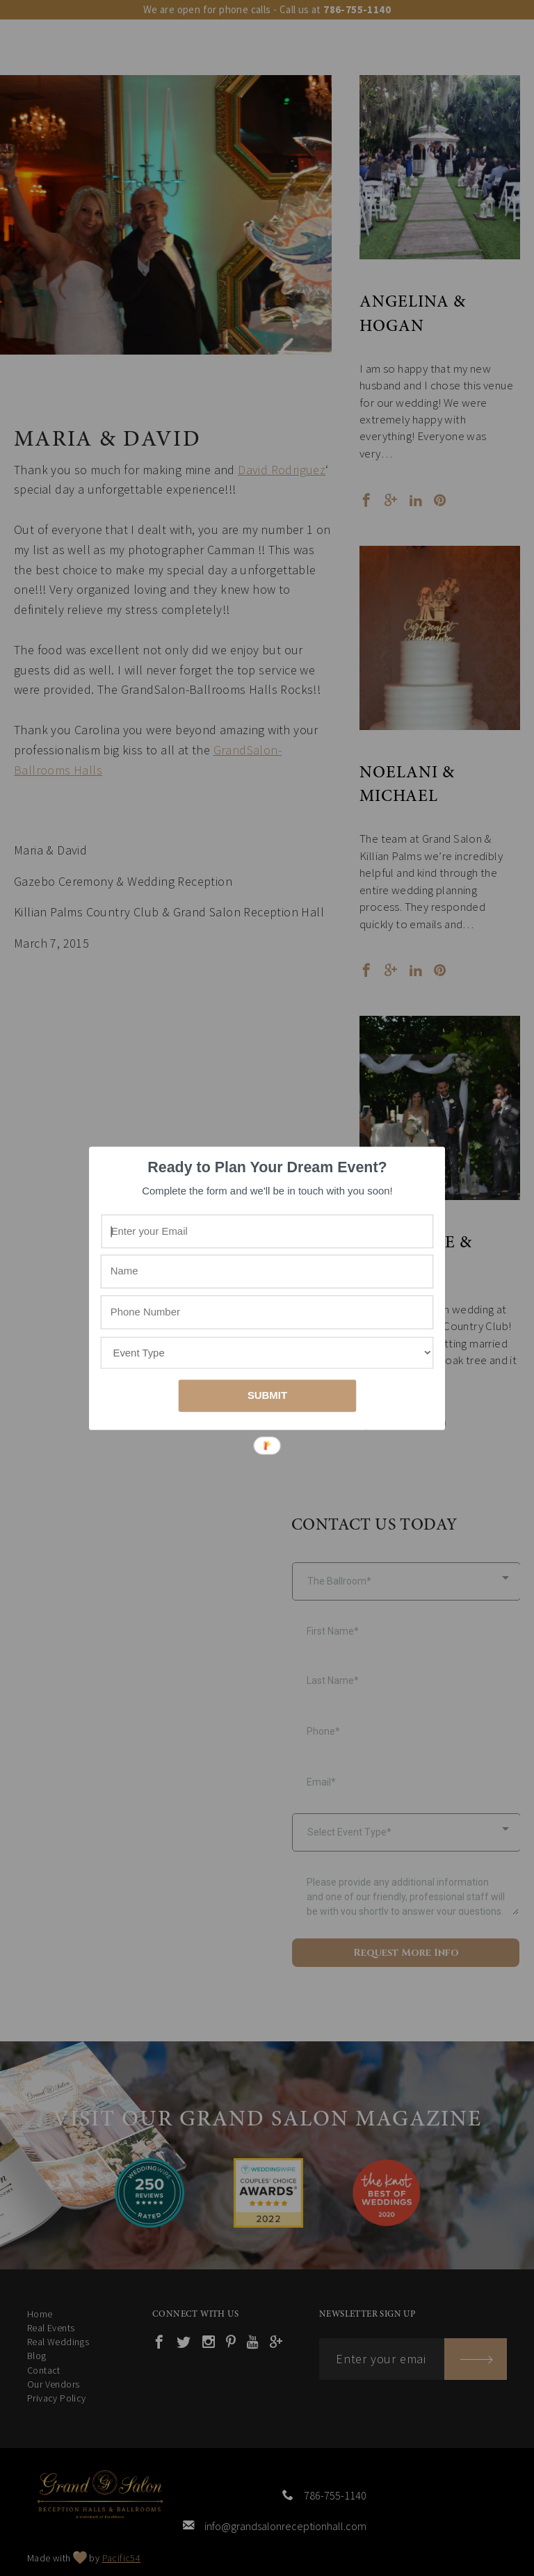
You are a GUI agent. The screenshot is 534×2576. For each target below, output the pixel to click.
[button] (268, 1167)
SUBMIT (267, 1395)
